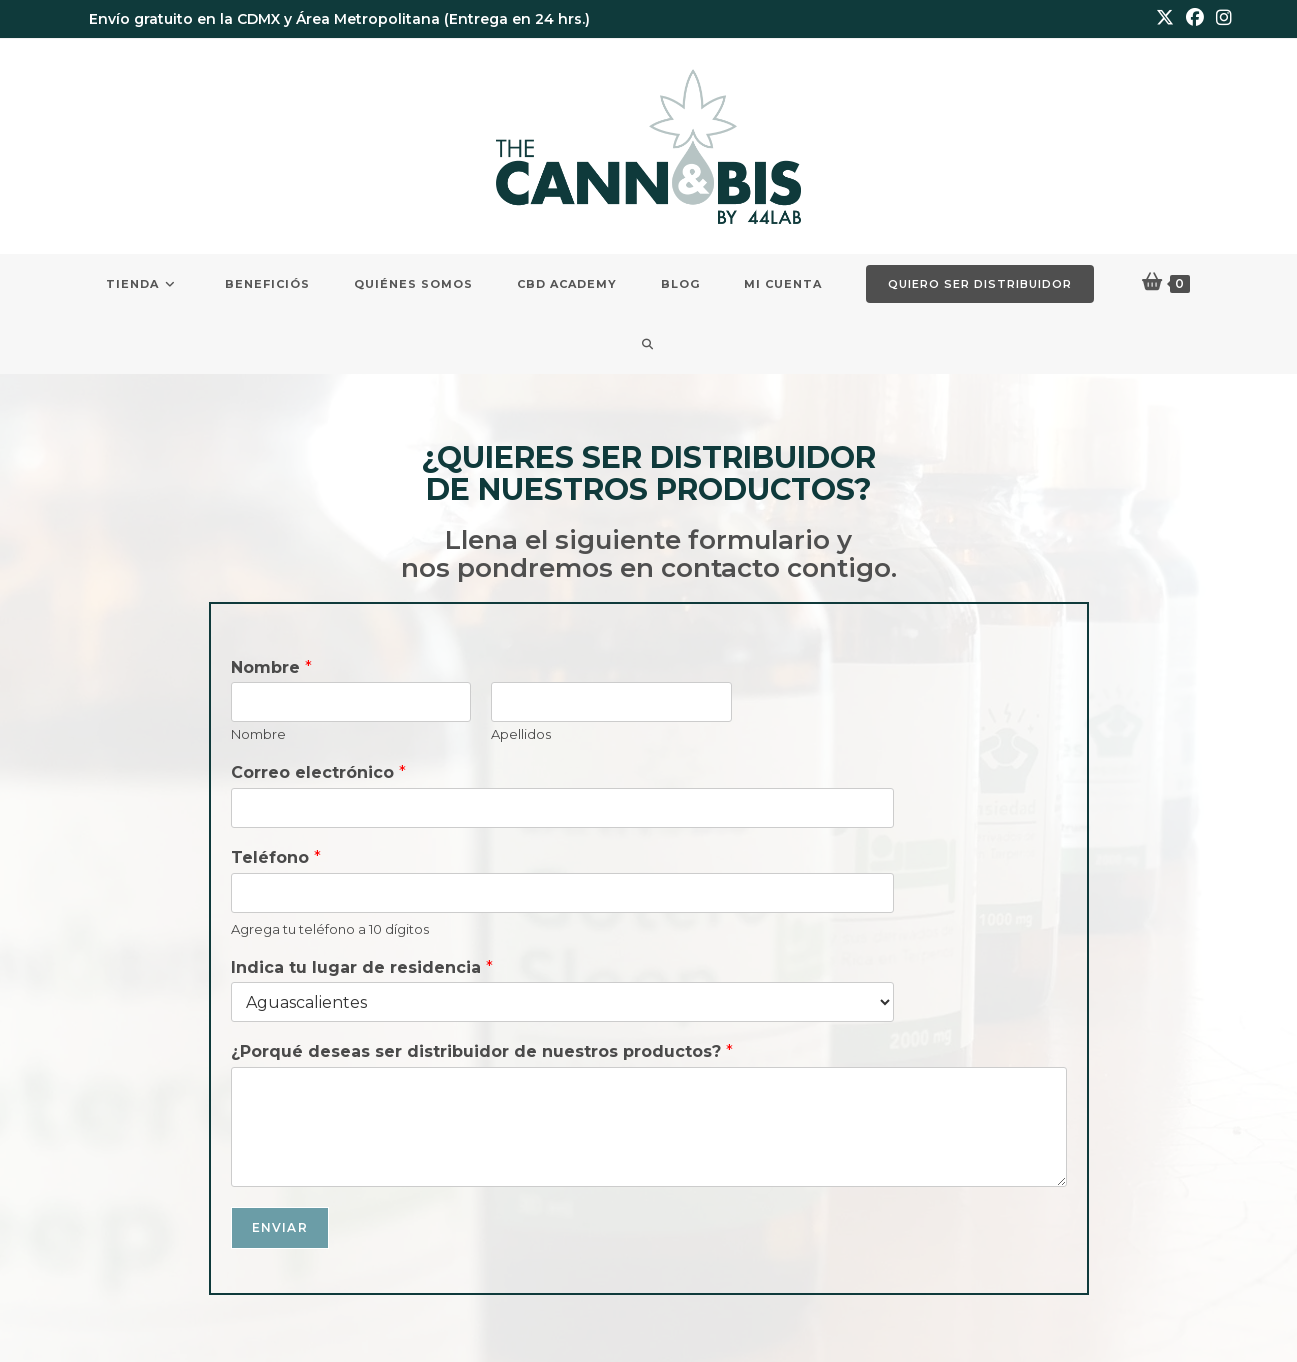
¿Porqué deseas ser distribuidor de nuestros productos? (482, 1051)
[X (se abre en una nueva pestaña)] (1165, 19)
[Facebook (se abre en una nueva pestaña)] (1195, 19)
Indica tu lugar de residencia (362, 967)
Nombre (271, 667)
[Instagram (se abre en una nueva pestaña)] (1221, 19)
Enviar (280, 1227)
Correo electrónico (318, 772)
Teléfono (276, 857)
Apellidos (521, 734)
